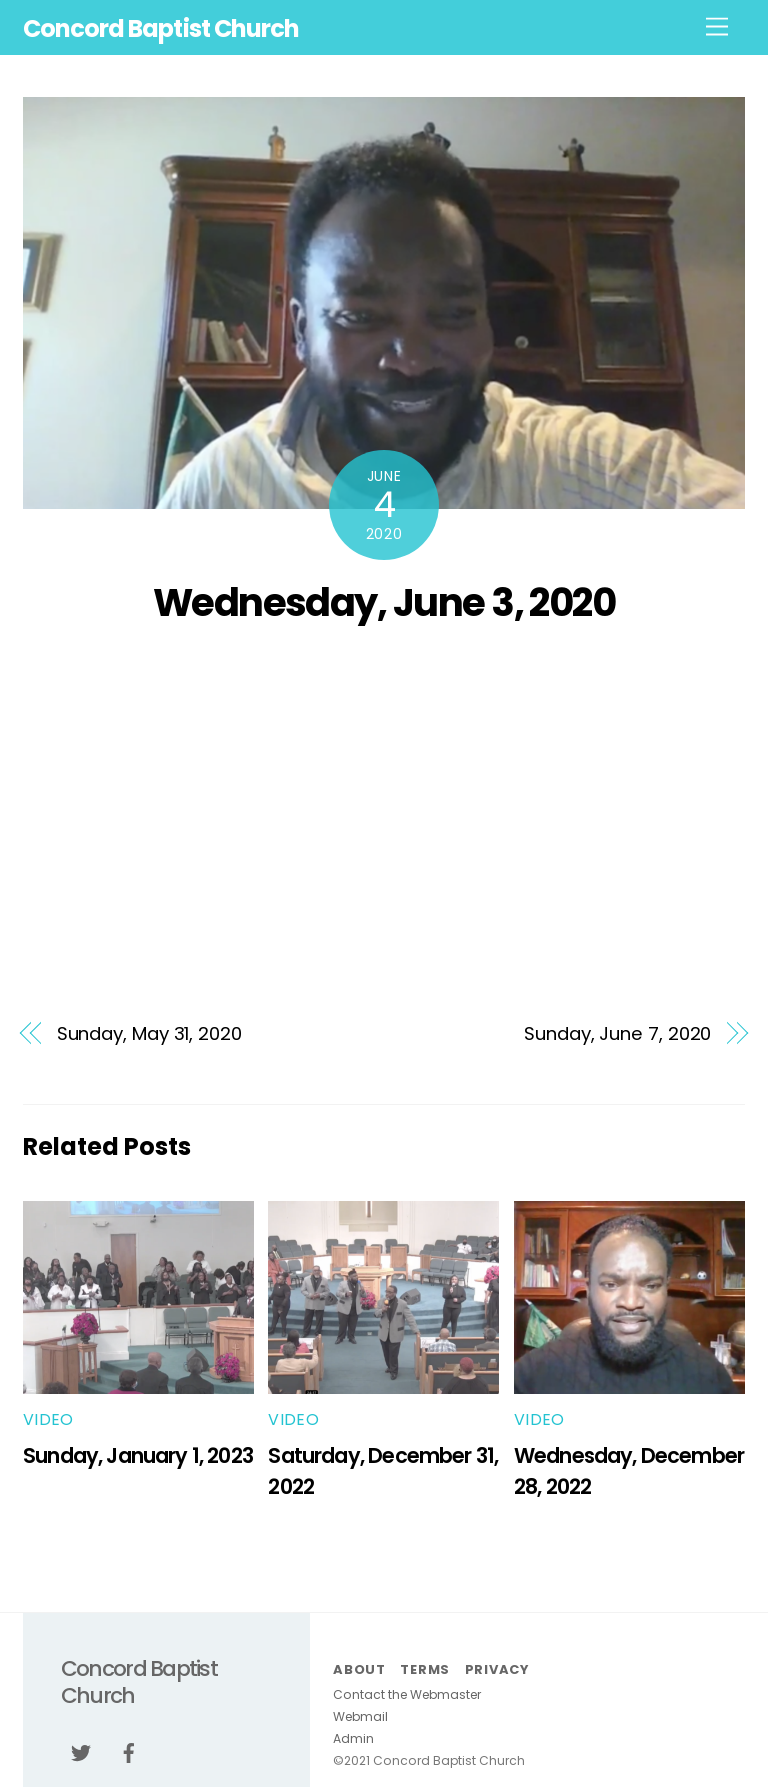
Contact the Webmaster (407, 1694)
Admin (353, 1738)
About (359, 1669)
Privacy (497, 1669)
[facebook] (129, 1752)
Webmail (360, 1716)
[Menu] (717, 27)
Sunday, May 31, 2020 (149, 1033)
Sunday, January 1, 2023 (138, 1455)
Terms (425, 1669)
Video (48, 1419)
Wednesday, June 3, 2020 (384, 602)
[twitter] (81, 1752)
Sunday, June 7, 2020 (617, 1033)
